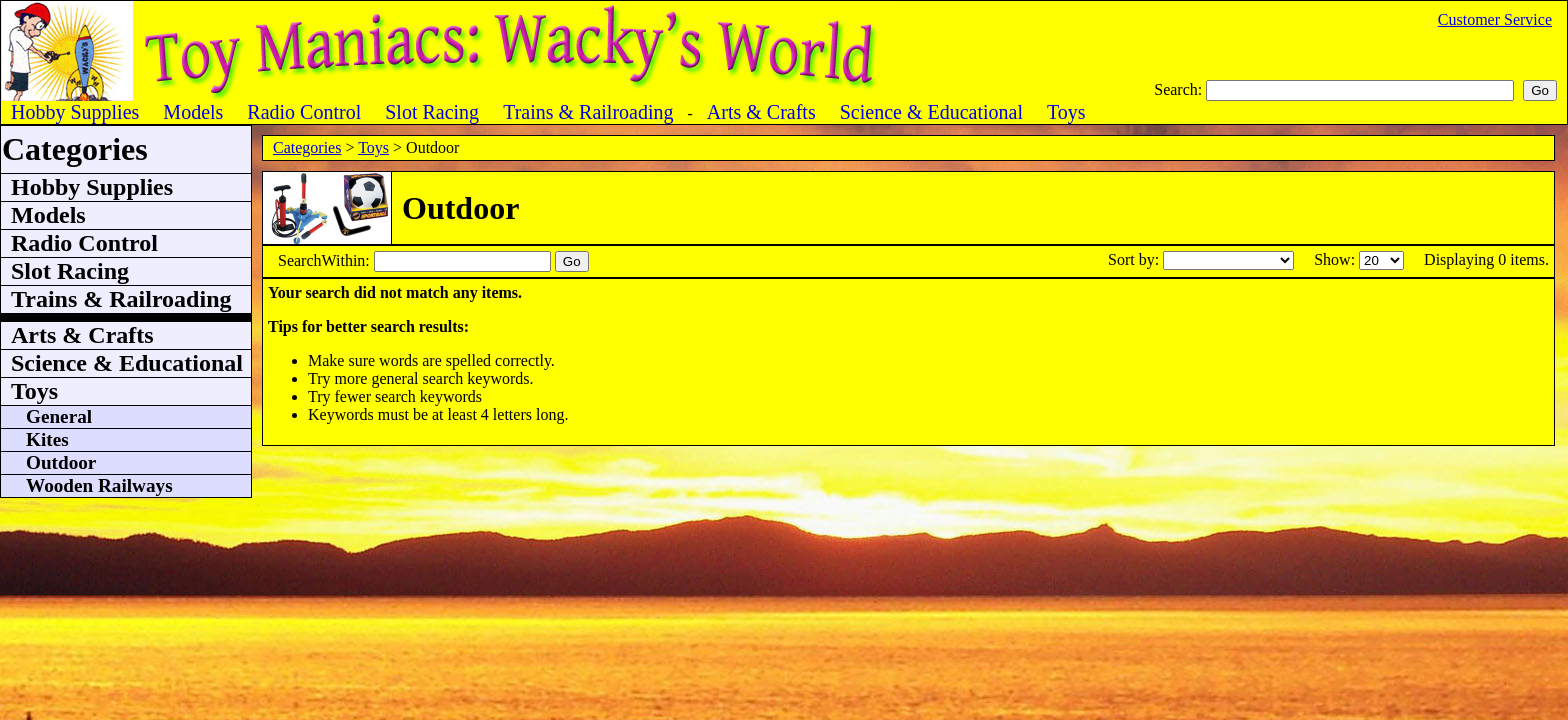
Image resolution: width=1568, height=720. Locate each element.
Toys (373, 147)
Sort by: (1135, 259)
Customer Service (1495, 19)
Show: (1336, 259)
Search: (1180, 89)
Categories (307, 147)
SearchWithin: (326, 260)
